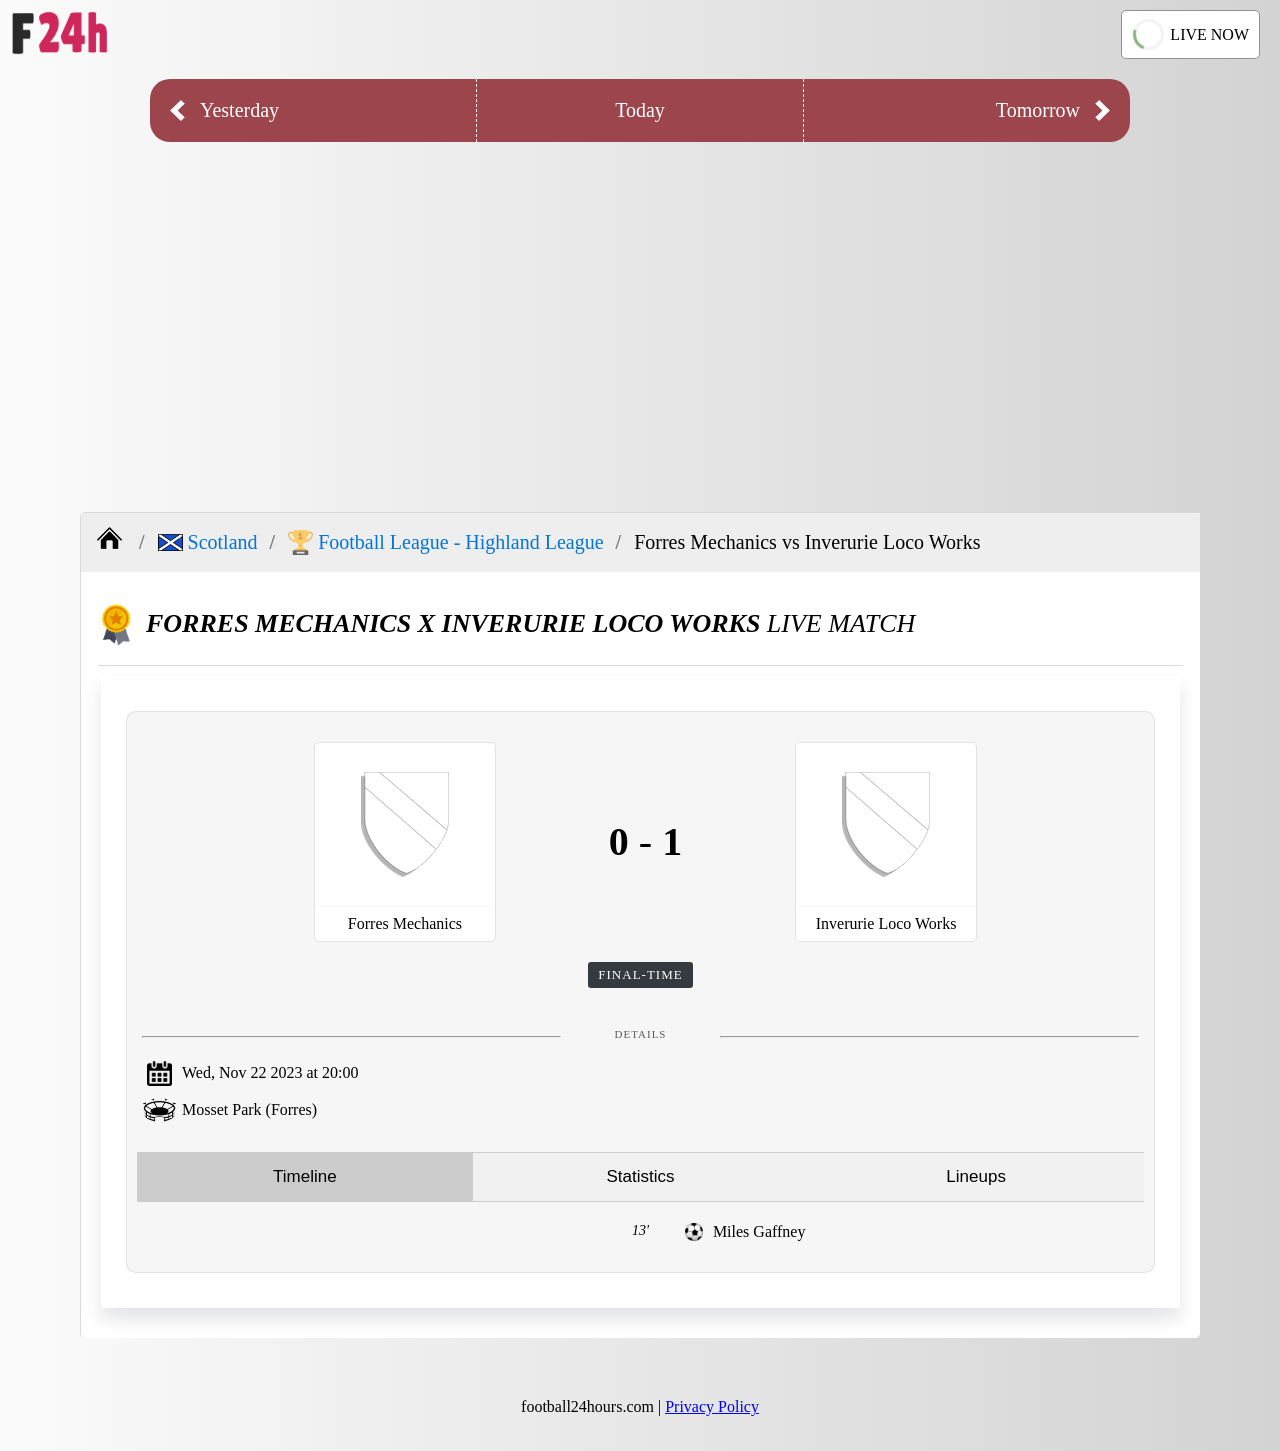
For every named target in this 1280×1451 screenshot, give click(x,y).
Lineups (976, 1176)
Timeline (305, 1176)
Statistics (640, 1176)
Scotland (208, 542)
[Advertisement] (640, 312)
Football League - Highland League (445, 542)
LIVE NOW (1190, 34)
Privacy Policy (712, 1406)
